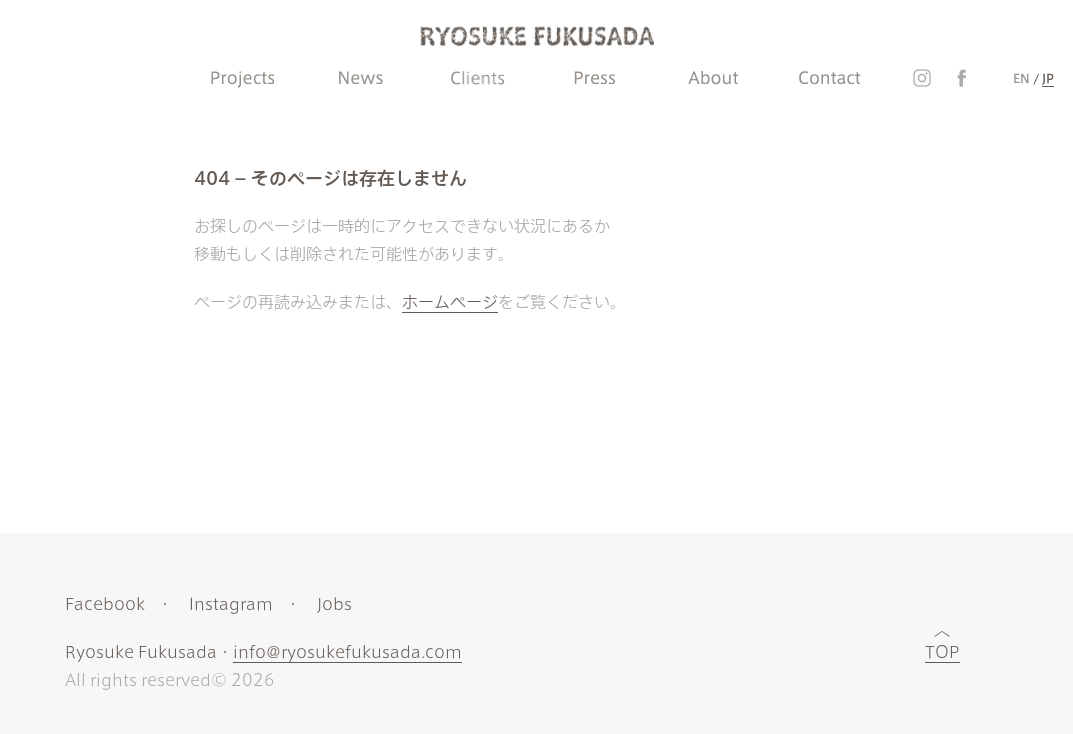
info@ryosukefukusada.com (347, 652)
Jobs (334, 604)
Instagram (231, 604)
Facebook (105, 604)
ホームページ (450, 302)
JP (1048, 78)
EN (1021, 78)
